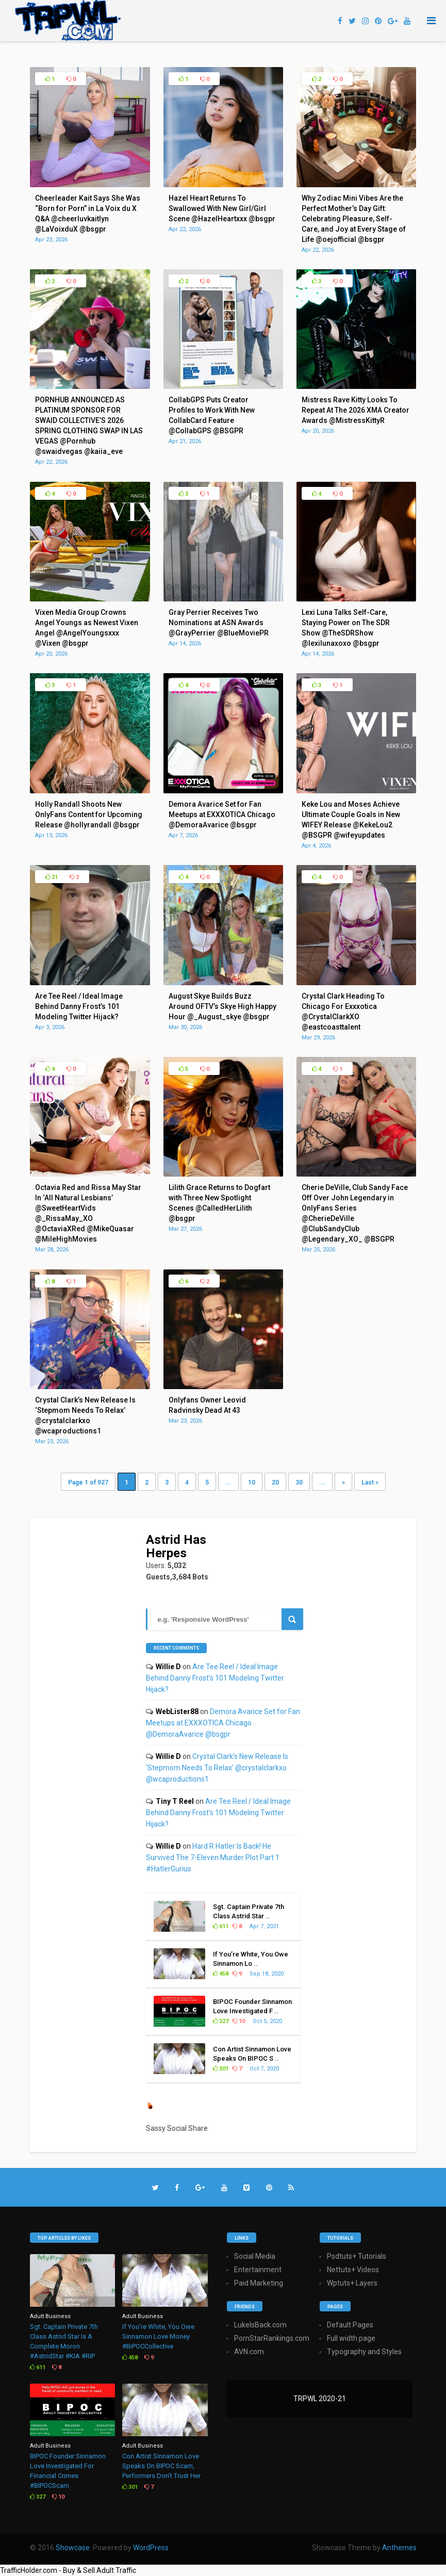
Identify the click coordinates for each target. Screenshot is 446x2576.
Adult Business (50, 2316)
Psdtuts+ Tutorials (356, 2256)
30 (299, 1482)
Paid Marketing (258, 2283)
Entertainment (258, 2269)
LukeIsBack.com (260, 2325)
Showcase (73, 2548)
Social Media (254, 2256)
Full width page (351, 2338)
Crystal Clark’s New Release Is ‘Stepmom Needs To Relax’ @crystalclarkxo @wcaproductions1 (217, 1767)
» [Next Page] (343, 1482)
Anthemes (399, 2548)
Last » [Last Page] (369, 1482)
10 (251, 1482)
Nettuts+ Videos (353, 2269)
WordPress (151, 2548)
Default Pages (350, 2325)
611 (220, 1926)
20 (275, 1482)
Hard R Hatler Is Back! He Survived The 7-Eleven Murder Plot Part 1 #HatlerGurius (212, 1857)
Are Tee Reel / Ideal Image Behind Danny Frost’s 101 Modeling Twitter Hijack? (215, 1677)
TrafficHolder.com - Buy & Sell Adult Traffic (68, 2570)
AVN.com (249, 2351)
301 (220, 2068)
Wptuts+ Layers (352, 2283)
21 (51, 877)
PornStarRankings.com (271, 2338)
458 (220, 1973)
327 (220, 2021)
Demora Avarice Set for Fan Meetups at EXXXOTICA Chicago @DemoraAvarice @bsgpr (223, 1722)
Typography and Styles (364, 2351)
